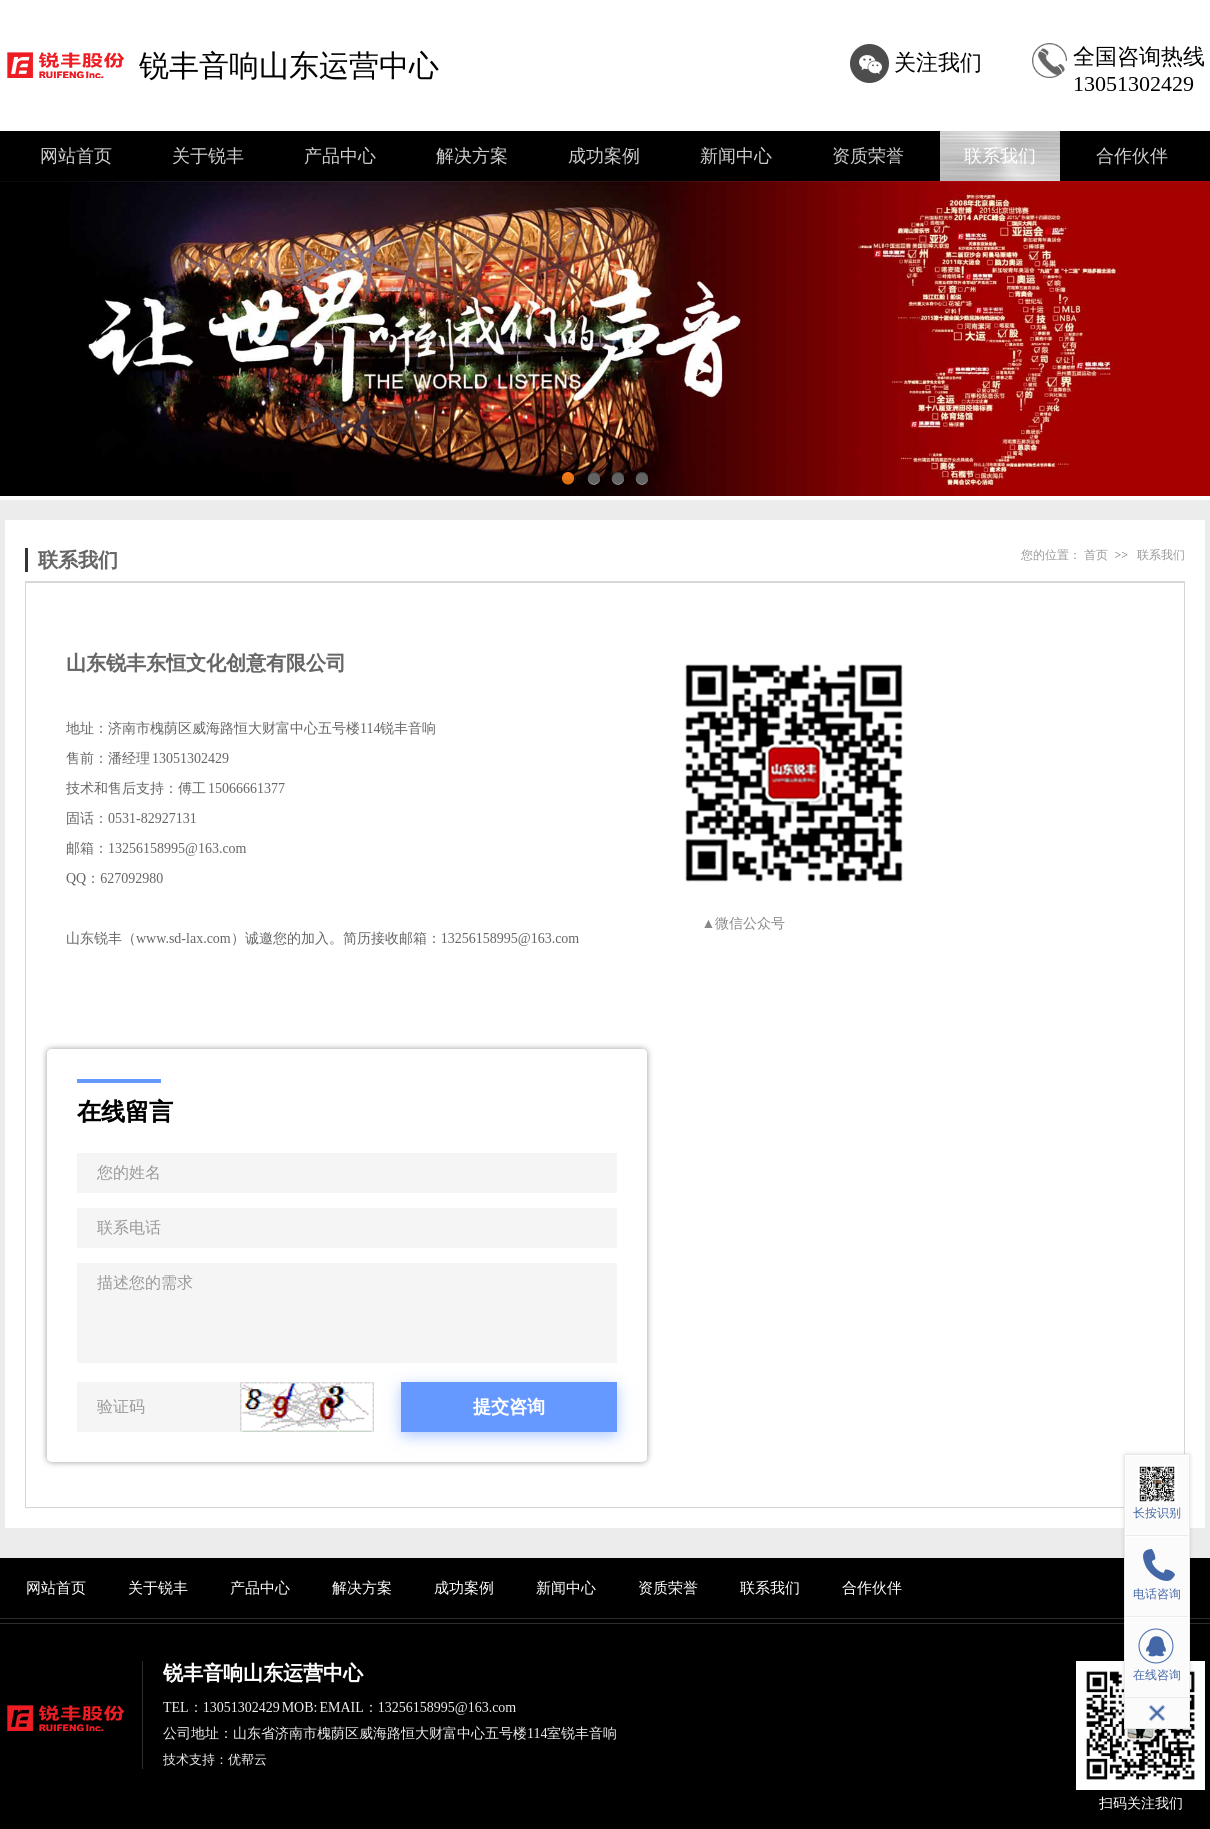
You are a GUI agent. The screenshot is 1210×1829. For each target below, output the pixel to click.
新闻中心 (736, 156)
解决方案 (472, 156)
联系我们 (1000, 156)
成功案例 (604, 156)
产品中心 (340, 156)
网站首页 (76, 156)
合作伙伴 (1132, 156)
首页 (1096, 555)
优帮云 (247, 1759)
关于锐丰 (208, 156)
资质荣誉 (868, 156)
